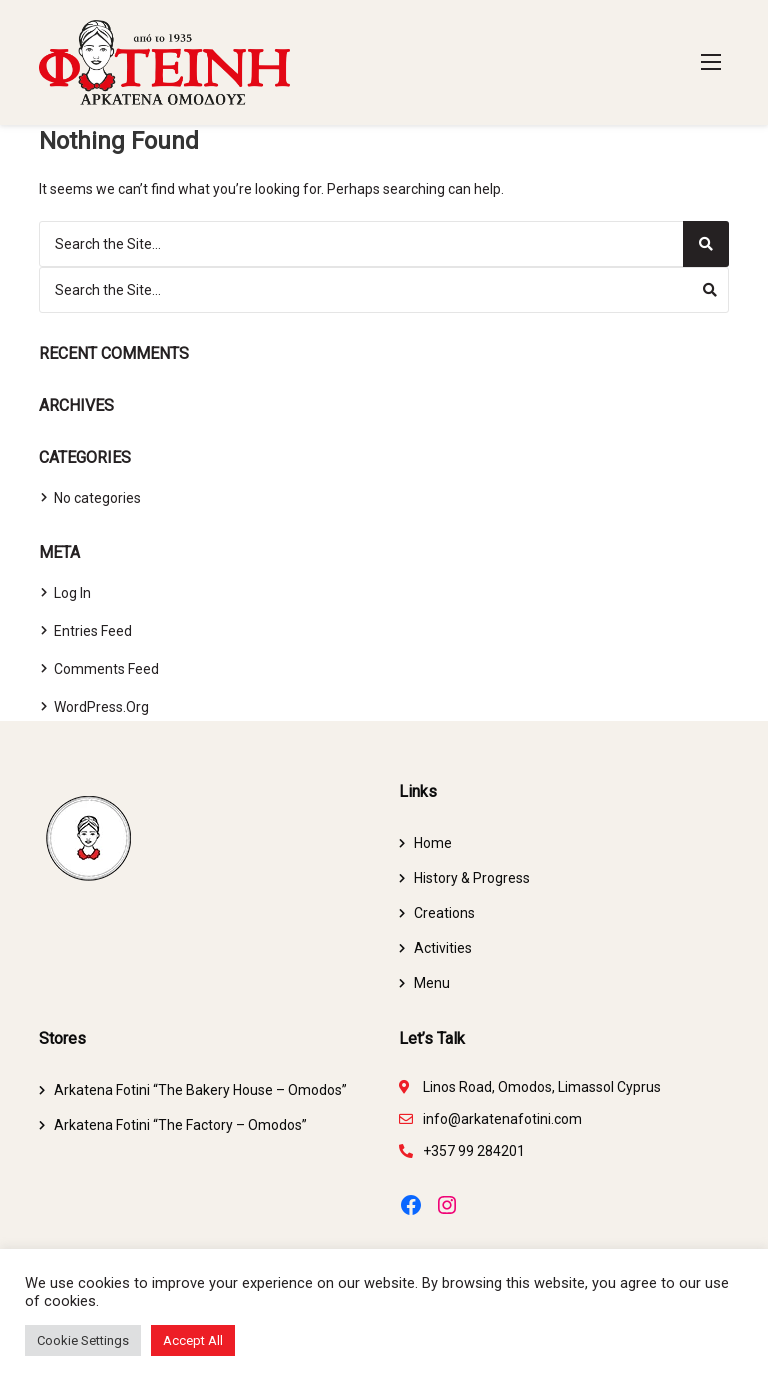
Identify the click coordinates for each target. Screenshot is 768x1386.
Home (433, 843)
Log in (72, 593)
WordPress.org (101, 707)
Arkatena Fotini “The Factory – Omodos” (180, 1125)
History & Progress (472, 878)
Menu (432, 983)
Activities (443, 948)
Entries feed (93, 631)
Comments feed (106, 669)
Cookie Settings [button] (83, 1340)
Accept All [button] (193, 1340)
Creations (444, 913)
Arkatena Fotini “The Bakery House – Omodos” (200, 1090)
